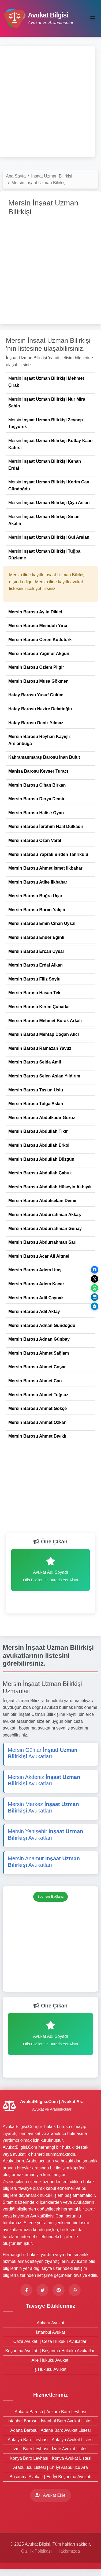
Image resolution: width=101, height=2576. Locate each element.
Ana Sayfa (16, 176)
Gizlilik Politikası (36, 2551)
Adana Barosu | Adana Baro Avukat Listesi (50, 2430)
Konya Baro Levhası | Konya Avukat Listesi (50, 2458)
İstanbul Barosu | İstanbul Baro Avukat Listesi (50, 2421)
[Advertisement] (50, 101)
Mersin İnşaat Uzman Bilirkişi (38, 182)
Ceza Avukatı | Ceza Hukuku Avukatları (50, 2341)
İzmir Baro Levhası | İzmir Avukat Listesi (50, 2449)
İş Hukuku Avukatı (50, 2369)
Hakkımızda (68, 2551)
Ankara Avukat (50, 2323)
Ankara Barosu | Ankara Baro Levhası (50, 2411)
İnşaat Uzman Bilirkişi (51, 176)
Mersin (46, 382)
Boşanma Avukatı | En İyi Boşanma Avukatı (51, 2476)
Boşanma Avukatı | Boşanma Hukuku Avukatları (50, 2351)
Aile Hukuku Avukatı (50, 2360)
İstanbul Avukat (50, 2332)
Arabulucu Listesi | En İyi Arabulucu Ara (50, 2467)
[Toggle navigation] (92, 18)
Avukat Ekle (50, 2495)
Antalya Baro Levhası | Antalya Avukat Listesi (50, 2439)
